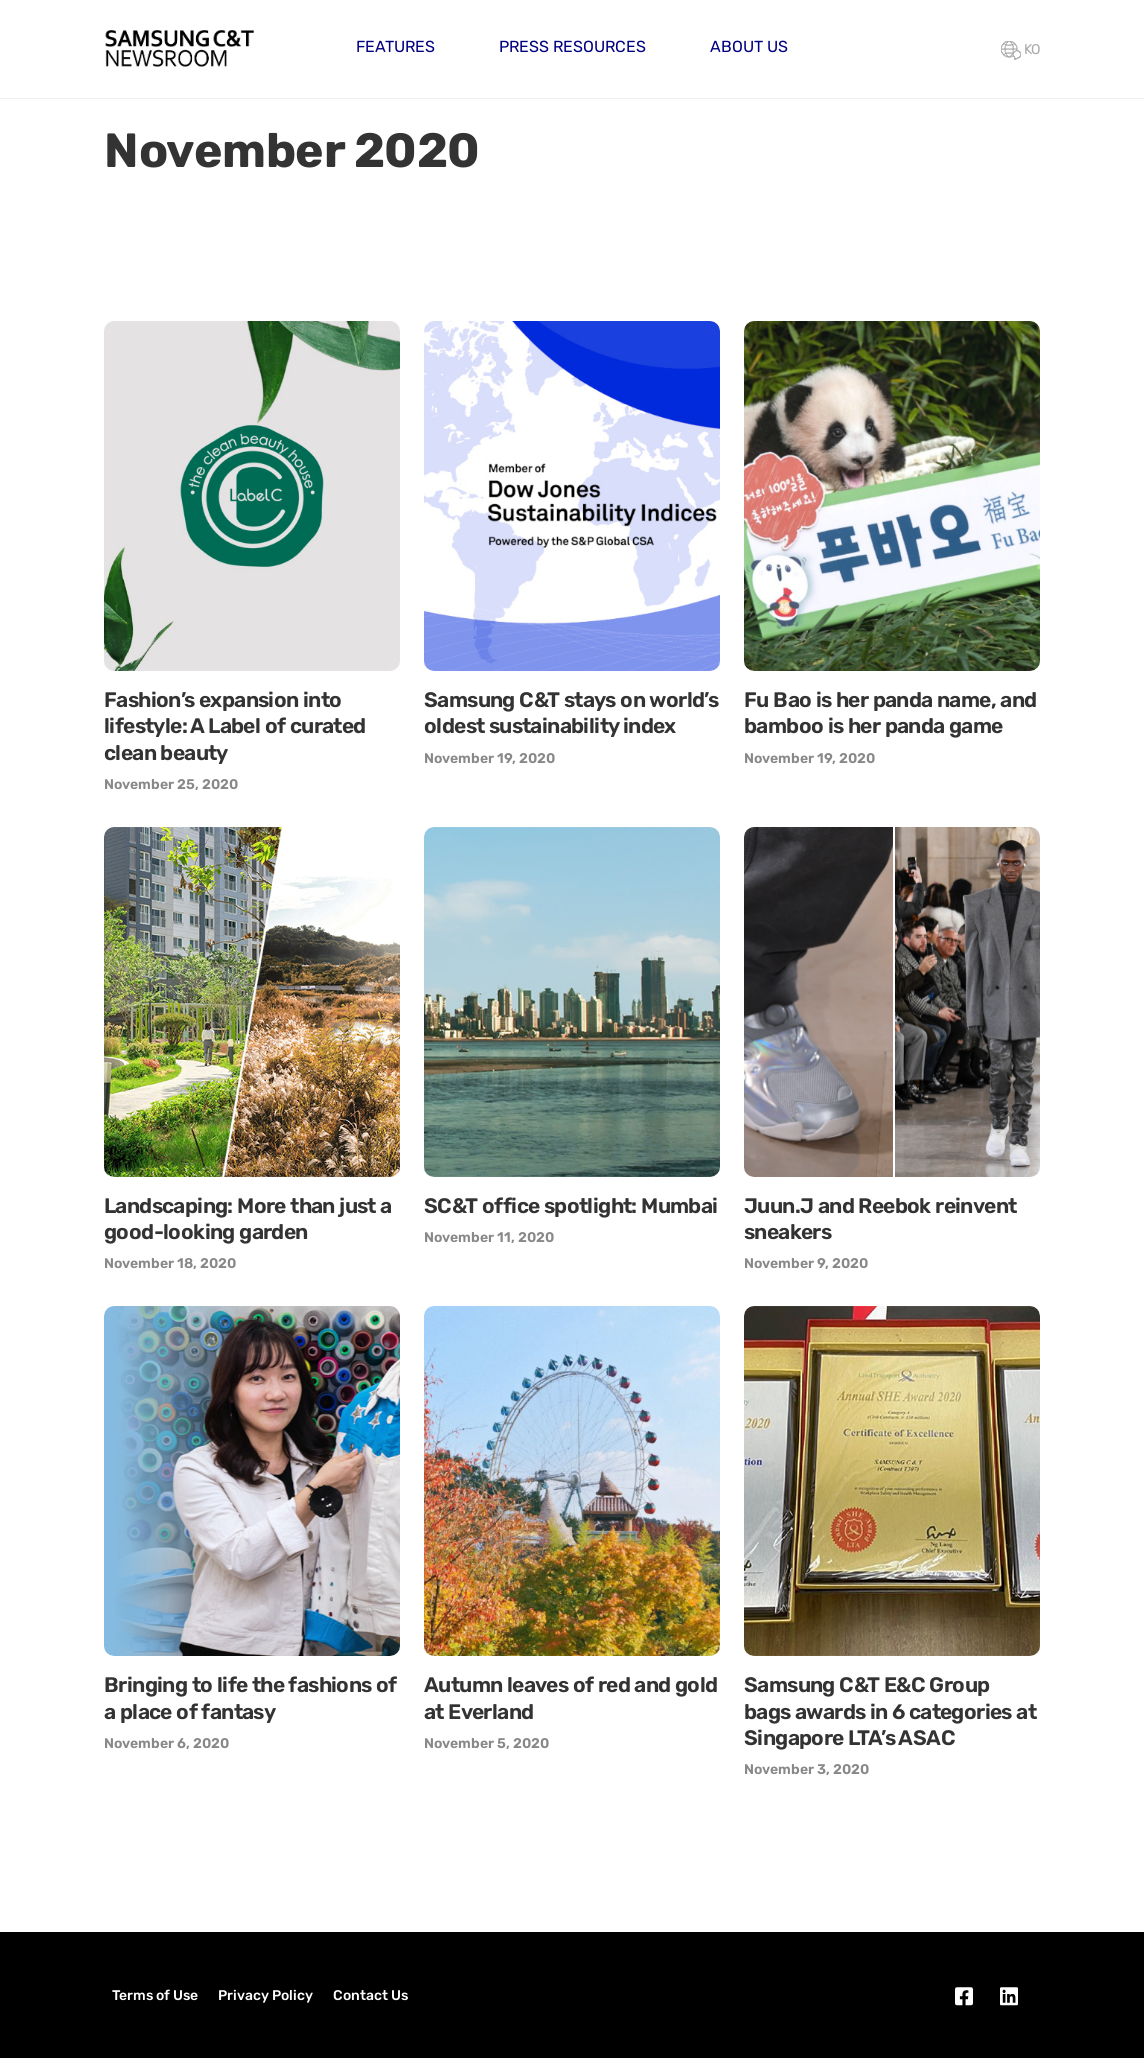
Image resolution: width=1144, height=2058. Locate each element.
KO (1020, 49)
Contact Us (370, 1995)
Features (395, 46)
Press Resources (572, 46)
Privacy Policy (265, 1995)
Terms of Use (155, 1995)
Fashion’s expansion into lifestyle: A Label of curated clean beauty (235, 726)
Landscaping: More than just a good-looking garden (248, 1218)
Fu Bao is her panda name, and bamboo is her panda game (890, 712)
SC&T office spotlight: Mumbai (571, 1205)
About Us (749, 46)
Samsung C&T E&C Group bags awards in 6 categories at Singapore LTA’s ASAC (890, 1711)
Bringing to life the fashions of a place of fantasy (250, 1697)
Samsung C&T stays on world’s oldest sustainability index (571, 712)
